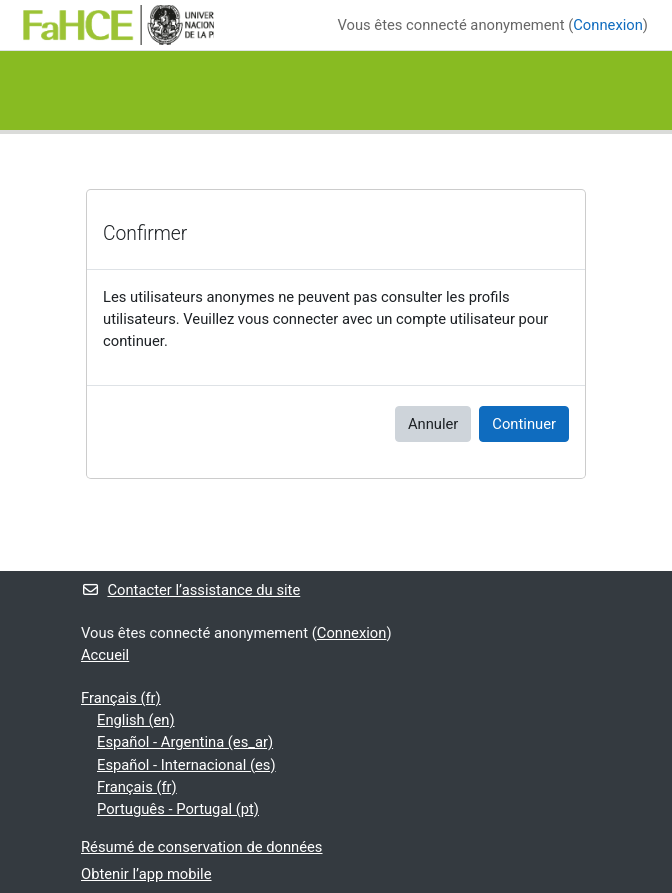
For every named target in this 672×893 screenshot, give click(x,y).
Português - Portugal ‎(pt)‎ (178, 809)
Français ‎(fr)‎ (121, 698)
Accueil (105, 655)
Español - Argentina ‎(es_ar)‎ (185, 742)
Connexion (608, 25)
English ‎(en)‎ (136, 720)
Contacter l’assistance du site (190, 590)
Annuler (433, 424)
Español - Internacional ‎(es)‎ (186, 765)
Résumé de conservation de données (201, 847)
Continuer (524, 424)
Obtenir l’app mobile (146, 874)
